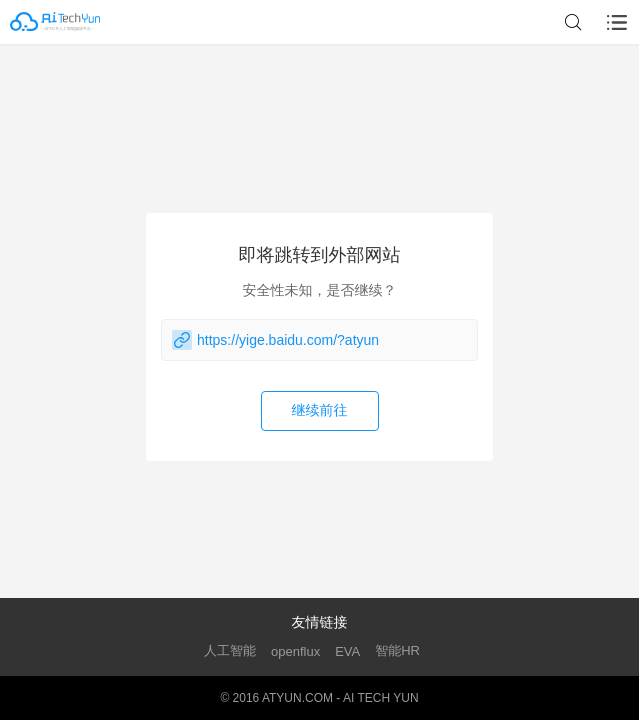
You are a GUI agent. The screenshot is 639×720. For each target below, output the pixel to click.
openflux (295, 651)
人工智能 (230, 650)
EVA (347, 651)
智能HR (397, 650)
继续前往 (320, 410)
